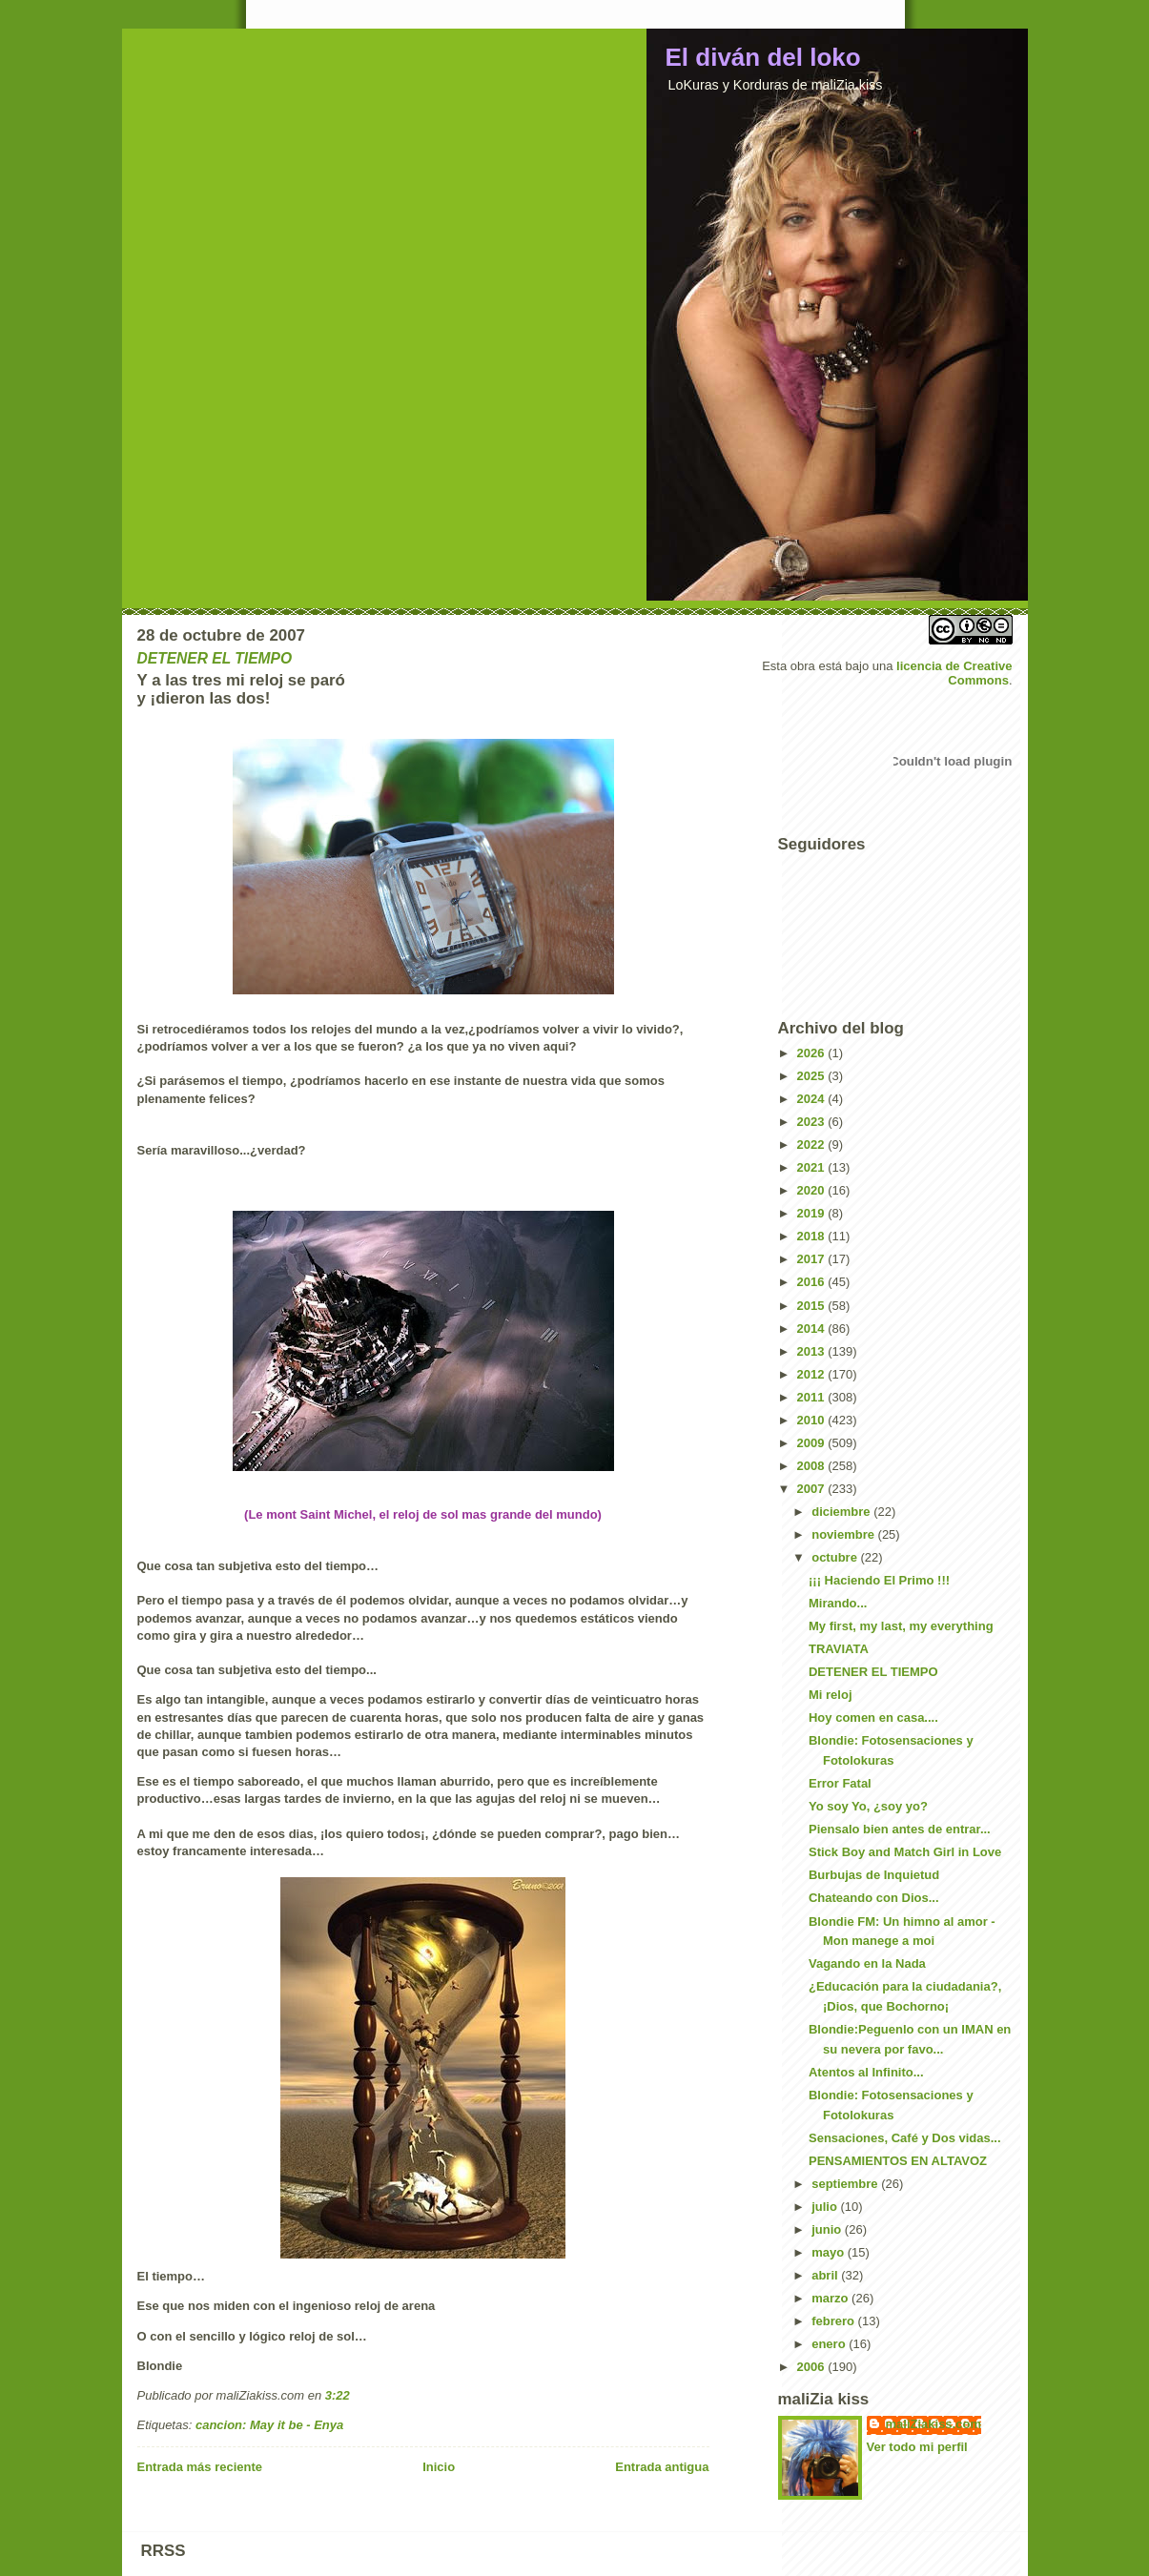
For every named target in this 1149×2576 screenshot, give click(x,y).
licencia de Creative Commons (954, 673)
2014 (813, 1328)
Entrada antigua (661, 2467)
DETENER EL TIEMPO (873, 1672)
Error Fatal (840, 1783)
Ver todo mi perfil (917, 2447)
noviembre (844, 1534)
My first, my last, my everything (901, 1626)
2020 (813, 1190)
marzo (831, 2298)
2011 (813, 1397)
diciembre (842, 1511)
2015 (813, 1305)
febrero (834, 2321)
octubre (835, 1557)
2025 (813, 1076)
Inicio (438, 2467)
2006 (813, 2367)
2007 (813, 1489)
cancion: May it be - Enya (269, 2425)
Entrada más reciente (200, 2467)
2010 (813, 1420)
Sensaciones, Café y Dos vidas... (905, 2138)
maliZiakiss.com (933, 2424)
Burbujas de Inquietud (874, 1875)
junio (828, 2229)
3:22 (337, 2395)
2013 (813, 1351)
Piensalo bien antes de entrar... (900, 1829)
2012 (813, 1374)
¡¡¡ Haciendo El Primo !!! (879, 1580)
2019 (813, 1213)
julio (825, 2206)
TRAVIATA (839, 1649)
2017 (813, 1259)
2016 (813, 1282)
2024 (813, 1099)
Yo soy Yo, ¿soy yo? (868, 1806)
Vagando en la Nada (867, 1963)
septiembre (846, 2184)
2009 (813, 1443)
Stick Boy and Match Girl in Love (905, 1852)
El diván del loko (763, 57)
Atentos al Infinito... (866, 2072)
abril (826, 2275)
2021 (813, 1167)
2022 (813, 1144)
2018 (813, 1236)
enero (830, 2344)
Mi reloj (830, 1694)
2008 (813, 1466)
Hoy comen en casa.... (873, 1717)
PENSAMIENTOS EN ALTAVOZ (898, 2161)
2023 (813, 1121)
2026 (813, 1053)
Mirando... (838, 1603)
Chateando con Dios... (874, 1898)
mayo (829, 2252)
